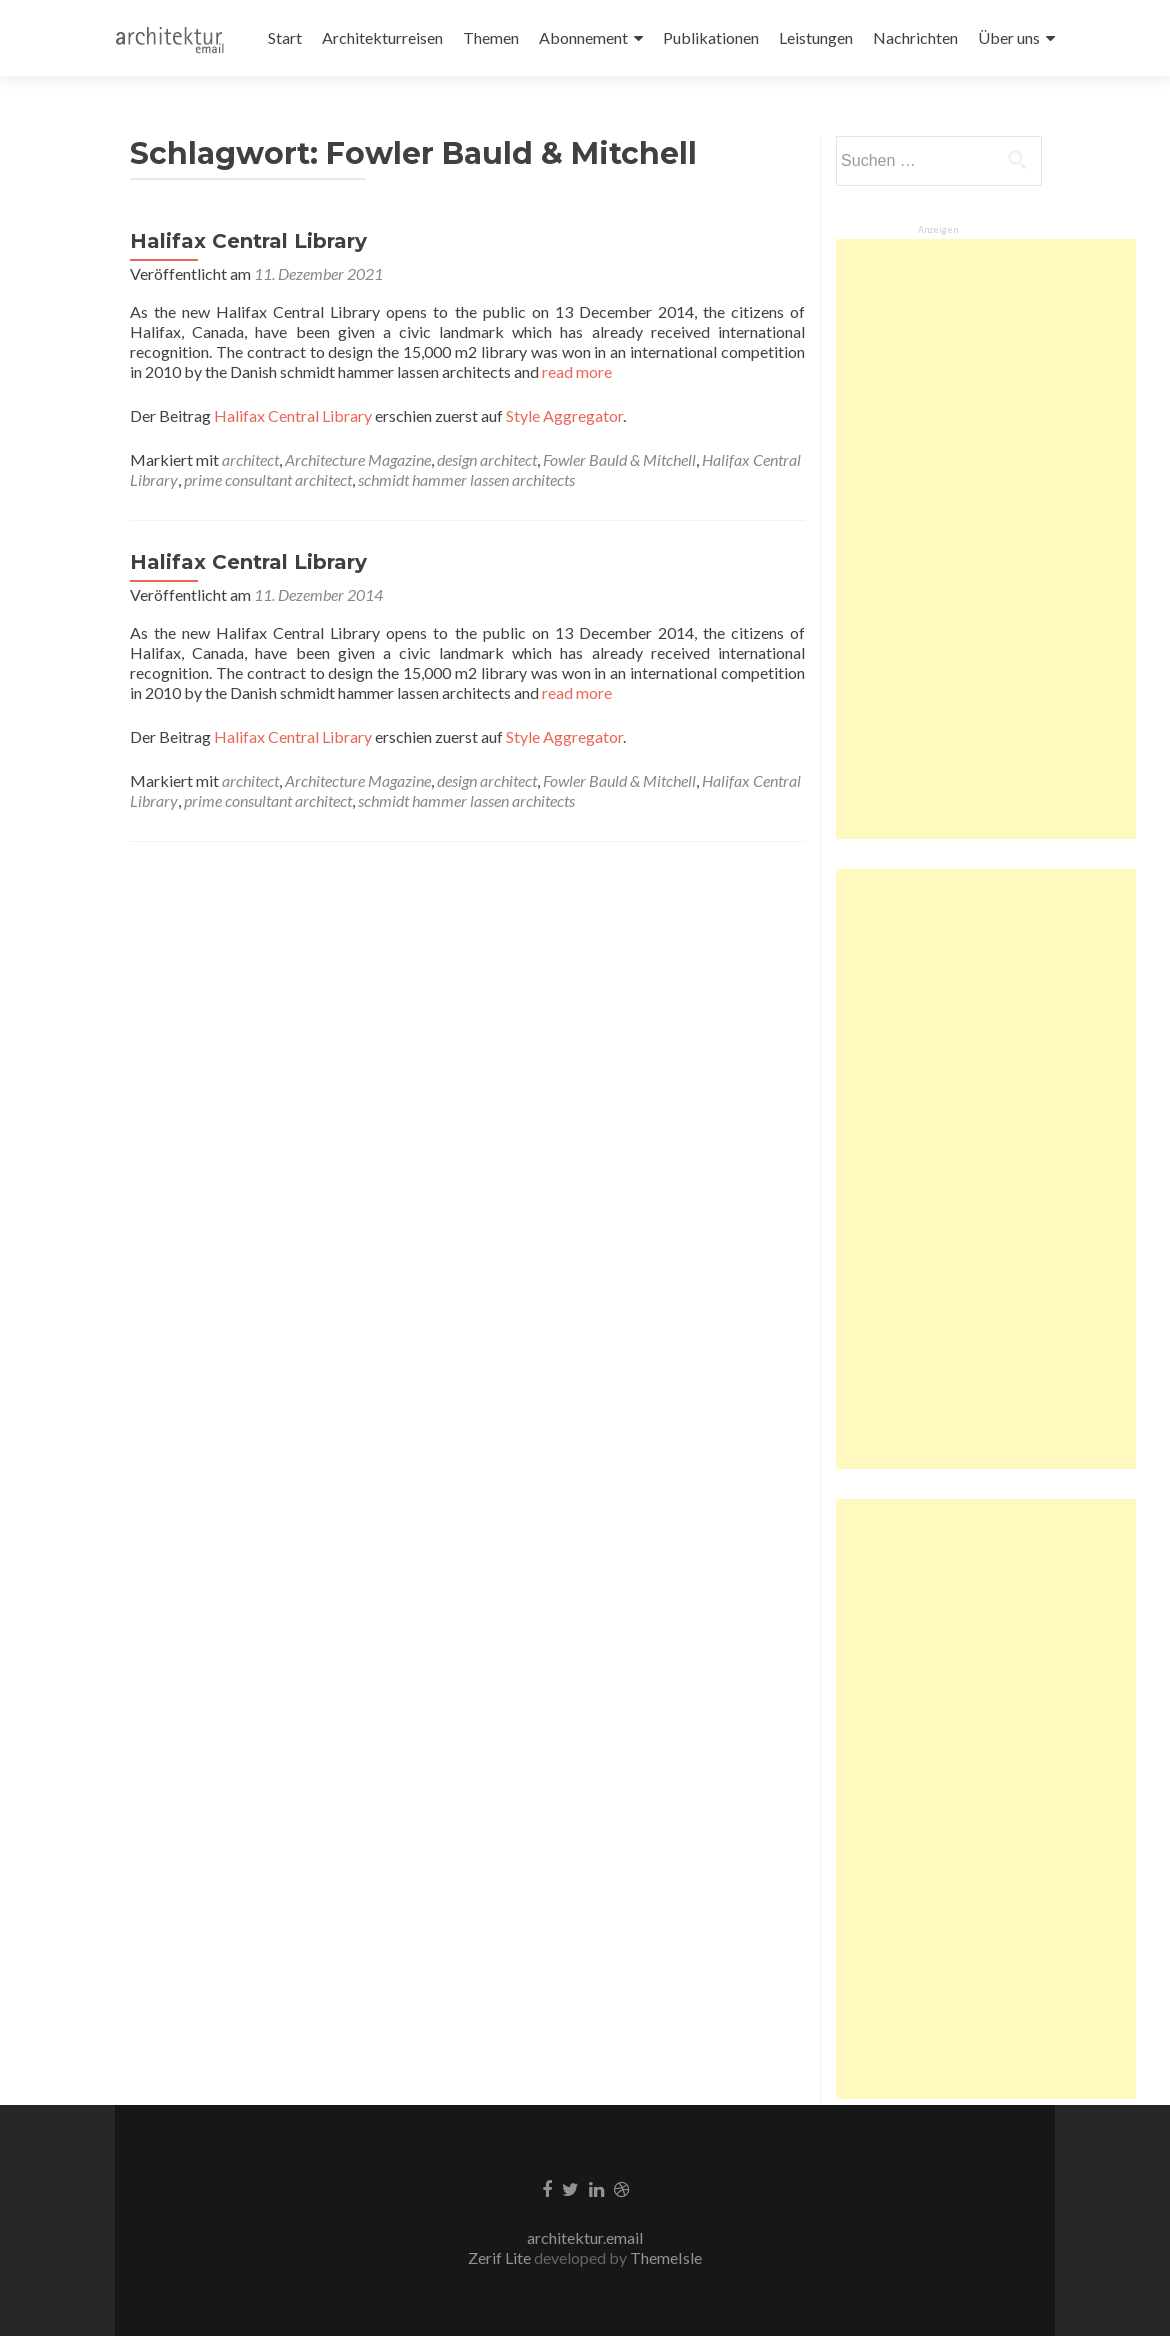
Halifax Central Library (248, 241)
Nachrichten (915, 37)
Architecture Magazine (358, 459)
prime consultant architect (268, 479)
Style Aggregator (564, 415)
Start (285, 37)
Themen (491, 37)
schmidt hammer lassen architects (466, 479)
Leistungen (816, 37)
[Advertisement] (986, 539)
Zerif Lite (501, 2257)
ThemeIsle (666, 2257)
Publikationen (711, 37)
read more (575, 371)
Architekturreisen (382, 37)
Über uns (1009, 37)
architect (250, 459)
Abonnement (583, 37)
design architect (487, 459)
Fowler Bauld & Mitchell (619, 459)
